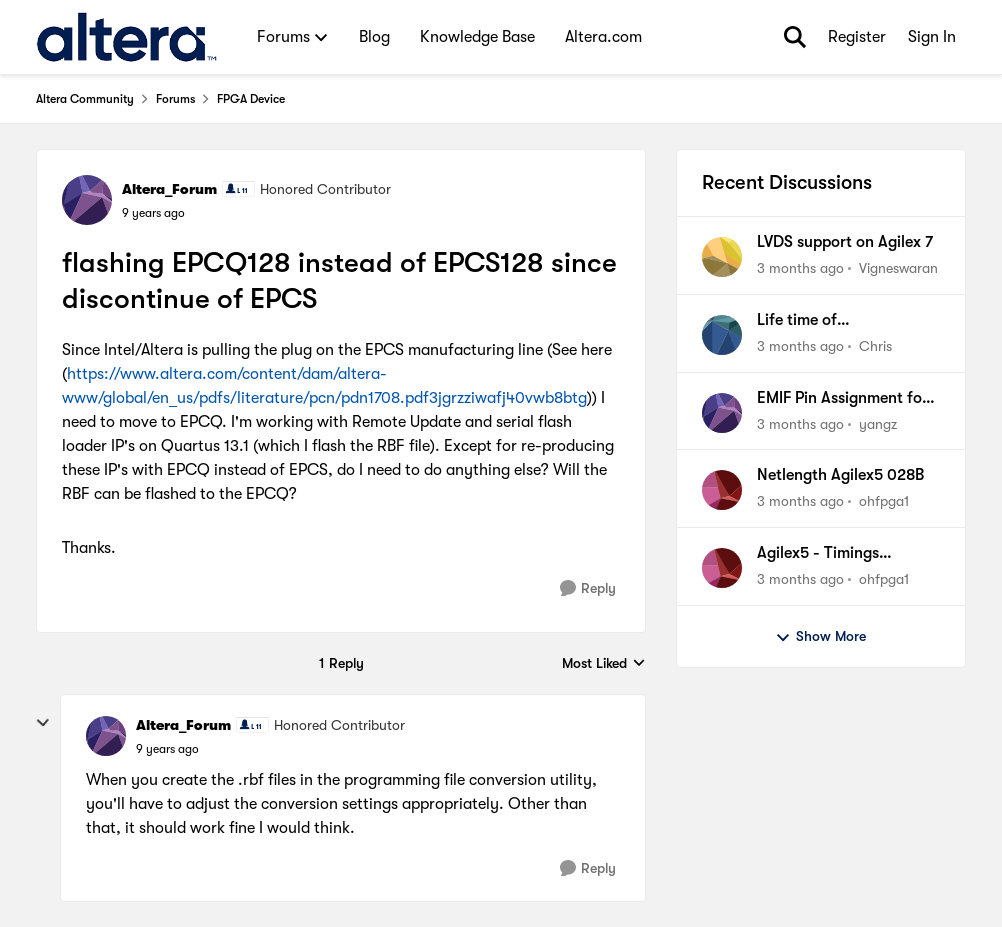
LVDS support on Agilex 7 (845, 242)
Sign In (932, 37)
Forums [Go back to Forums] (175, 99)
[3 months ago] (800, 268)
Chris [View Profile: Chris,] (875, 346)
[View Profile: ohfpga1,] (722, 490)
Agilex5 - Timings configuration (818, 554)
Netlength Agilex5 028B (840, 475)
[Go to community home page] (126, 37)
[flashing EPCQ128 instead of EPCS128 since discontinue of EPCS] (167, 749)
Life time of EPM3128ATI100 (813, 321)
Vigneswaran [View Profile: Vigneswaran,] (898, 268)
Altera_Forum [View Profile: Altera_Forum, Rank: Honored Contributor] (169, 189)
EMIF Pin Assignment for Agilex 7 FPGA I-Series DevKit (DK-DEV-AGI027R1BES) (842, 399)
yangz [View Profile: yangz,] (878, 423)
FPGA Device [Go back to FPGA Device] (251, 99)
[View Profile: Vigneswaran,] (722, 257)
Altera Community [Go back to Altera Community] (85, 99)
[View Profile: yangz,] (722, 413)
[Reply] (588, 588)
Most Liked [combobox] (604, 664)
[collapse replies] (43, 723)
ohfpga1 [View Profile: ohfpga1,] (884, 501)
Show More (820, 637)
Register (857, 37)
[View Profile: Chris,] (722, 335)
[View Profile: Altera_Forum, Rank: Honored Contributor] (87, 200)
